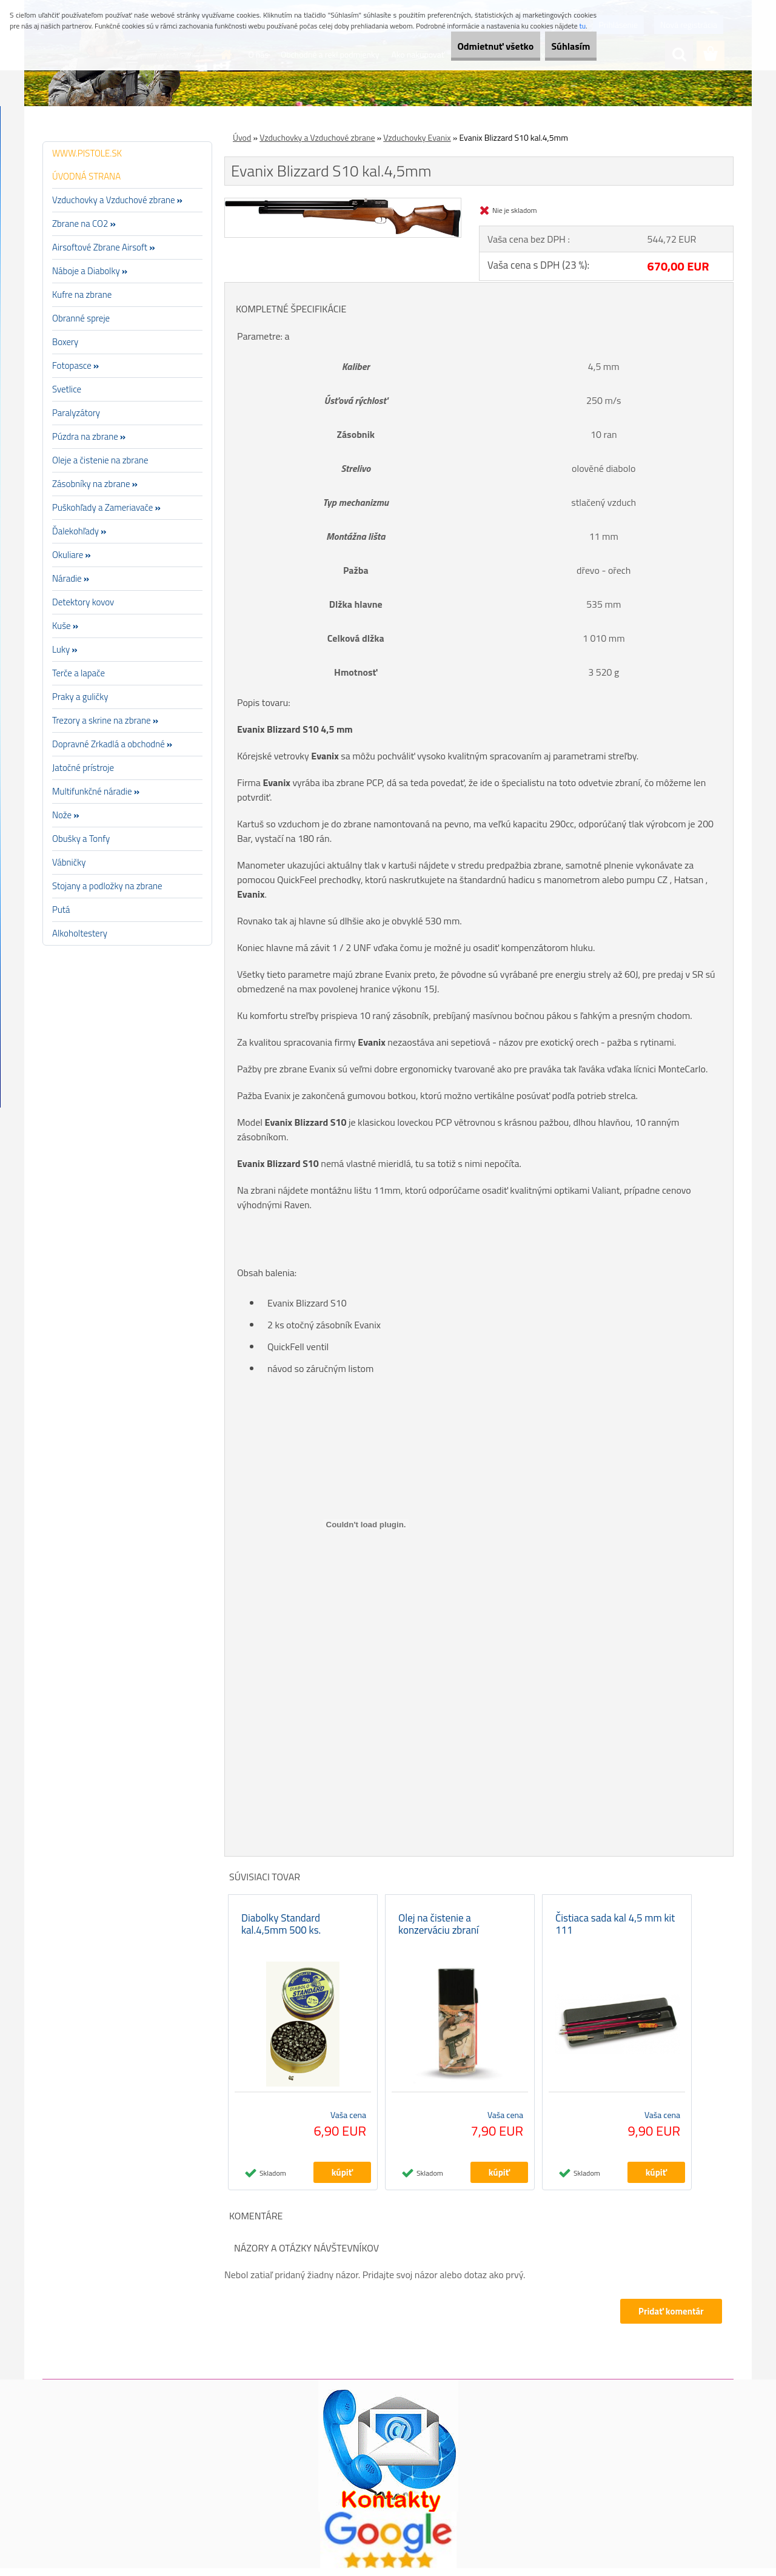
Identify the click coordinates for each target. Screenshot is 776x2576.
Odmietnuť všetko (469, 46)
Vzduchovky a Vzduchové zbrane (317, 137)
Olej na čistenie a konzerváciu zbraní (438, 1932)
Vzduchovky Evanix (416, 137)
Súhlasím (562, 46)
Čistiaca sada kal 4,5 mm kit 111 (615, 1932)
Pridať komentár (669, 2319)
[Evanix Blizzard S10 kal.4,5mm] (343, 203)
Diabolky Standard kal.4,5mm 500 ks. (281, 1932)
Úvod (242, 137)
